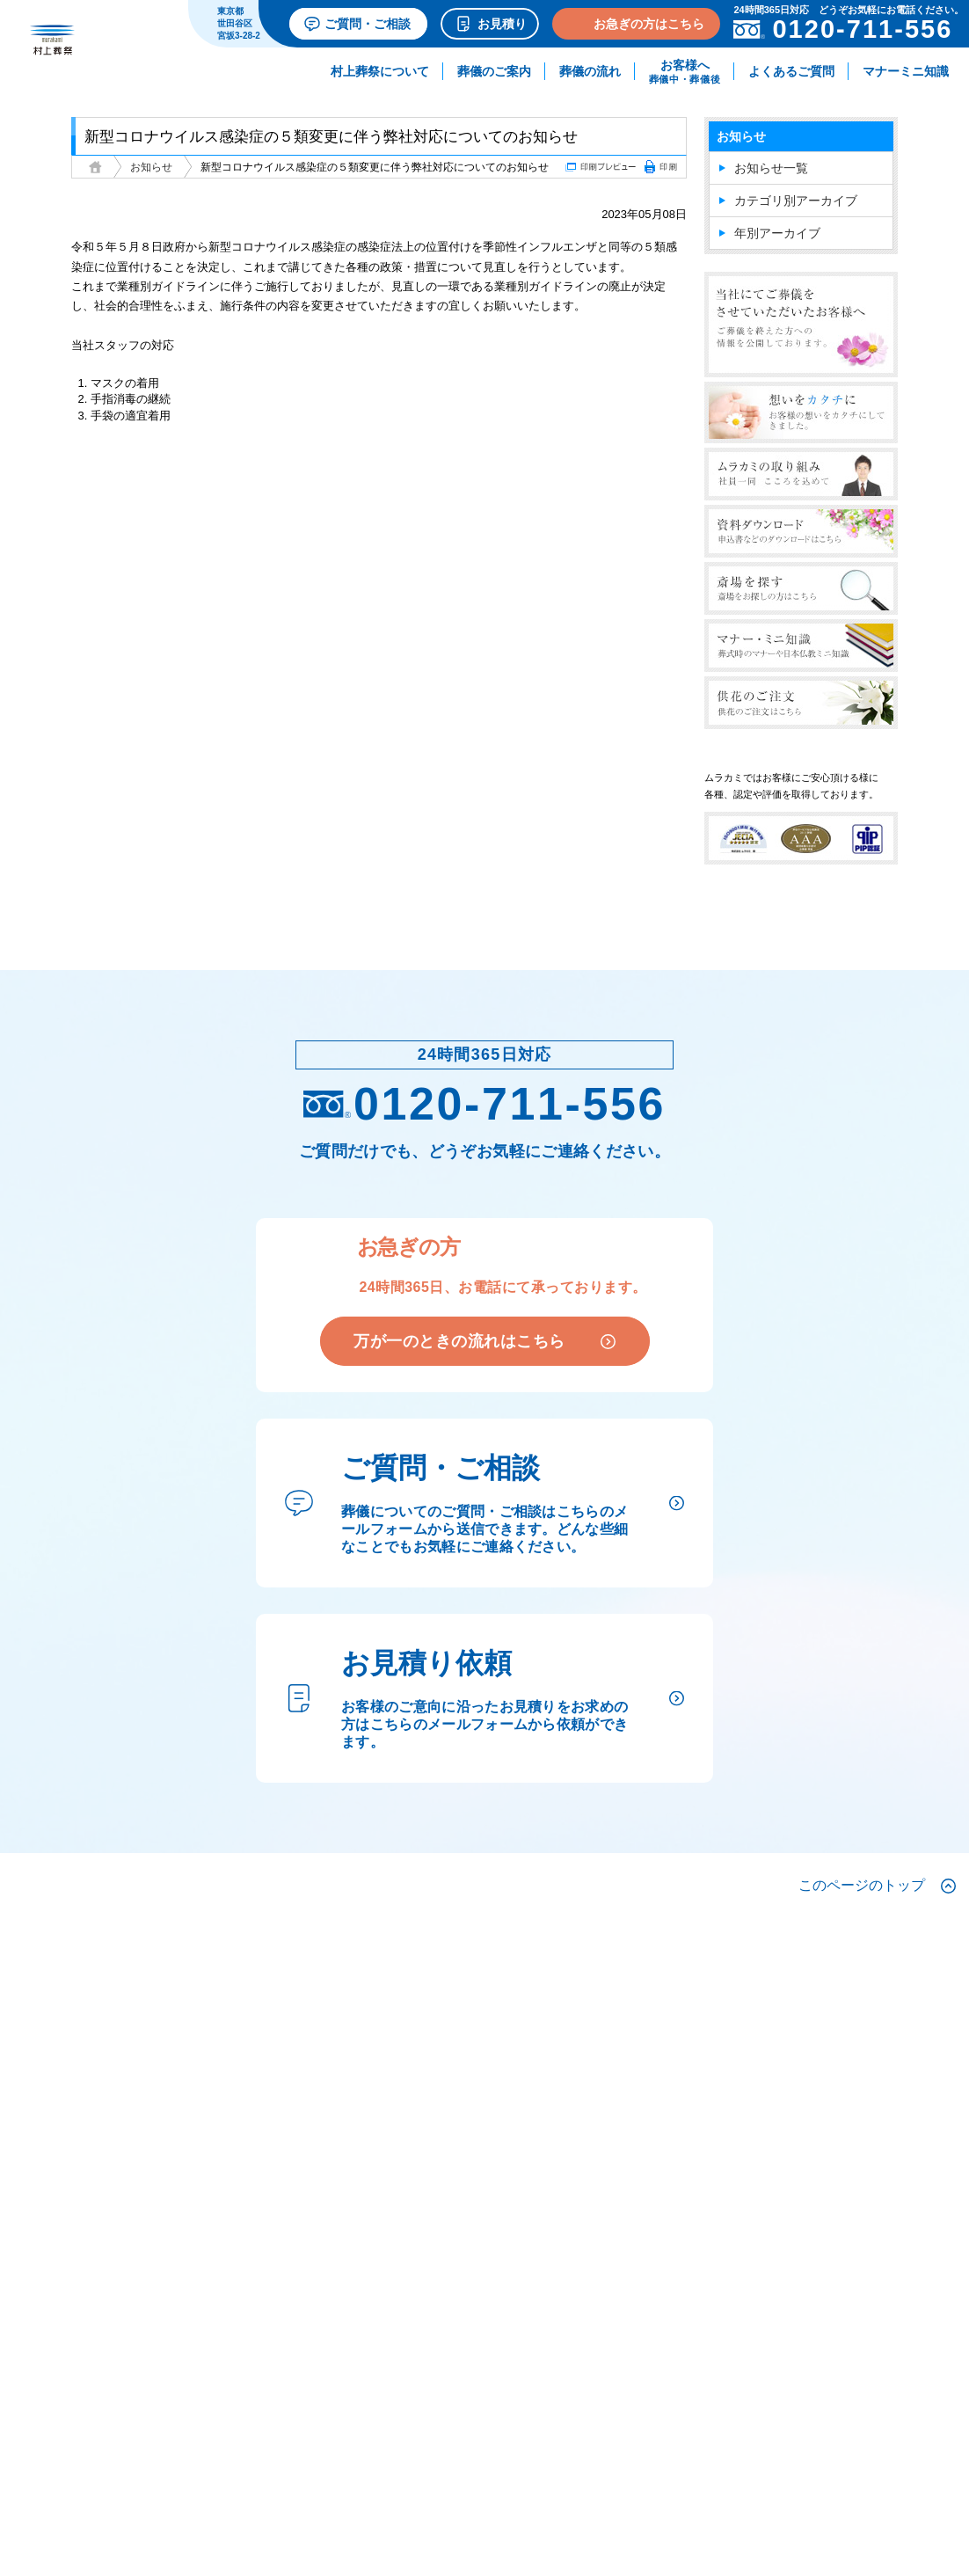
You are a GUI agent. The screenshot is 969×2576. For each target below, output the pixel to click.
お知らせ (151, 167)
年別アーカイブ (777, 233)
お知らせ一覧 (771, 168)
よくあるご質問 (791, 71)
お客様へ (685, 71)
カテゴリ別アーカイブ (795, 200)
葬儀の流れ (590, 71)
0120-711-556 (484, 1103)
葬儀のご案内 (494, 71)
